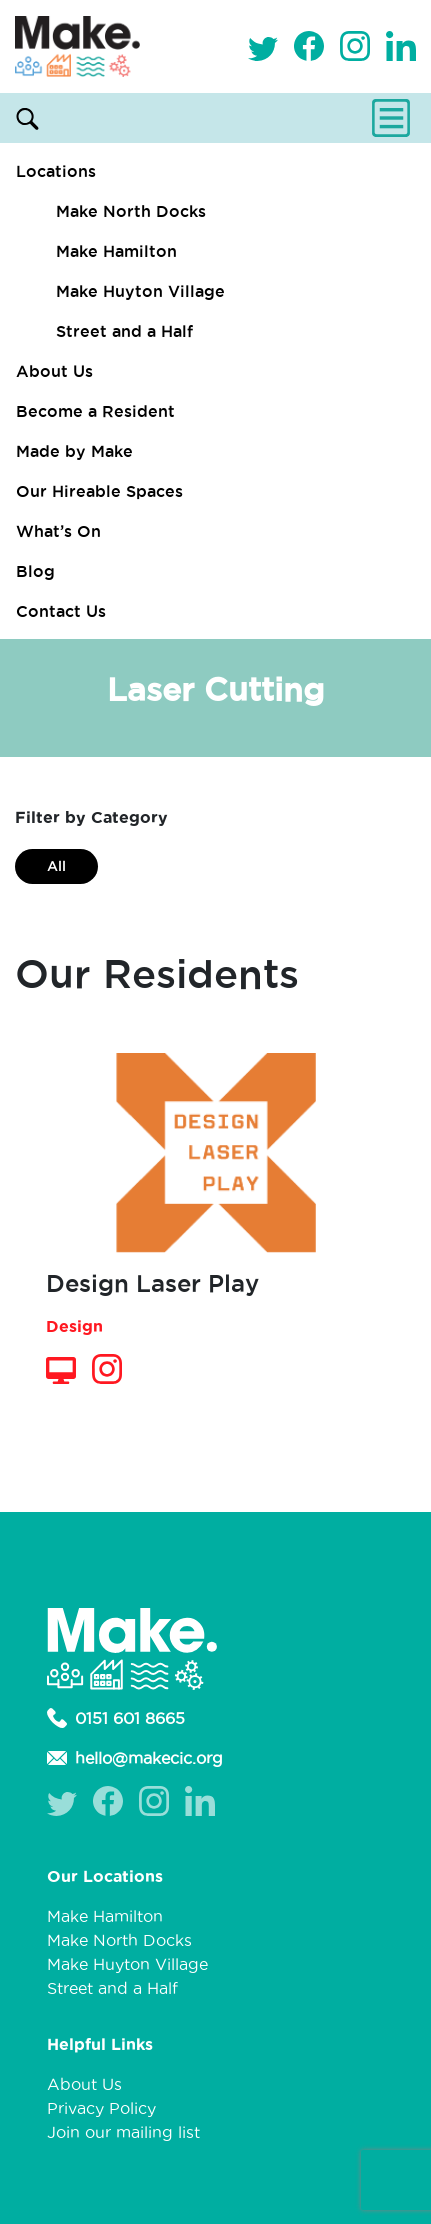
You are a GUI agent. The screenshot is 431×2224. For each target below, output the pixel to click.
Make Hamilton (116, 251)
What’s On (58, 531)
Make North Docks (131, 211)
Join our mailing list (123, 2132)
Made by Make (74, 451)
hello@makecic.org (135, 1758)
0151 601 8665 (116, 1718)
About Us (54, 371)
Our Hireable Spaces (99, 491)
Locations (56, 171)
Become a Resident (95, 411)
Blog (35, 571)
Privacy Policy (101, 2108)
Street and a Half (124, 331)
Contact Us (61, 611)
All (56, 866)
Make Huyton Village (140, 291)
